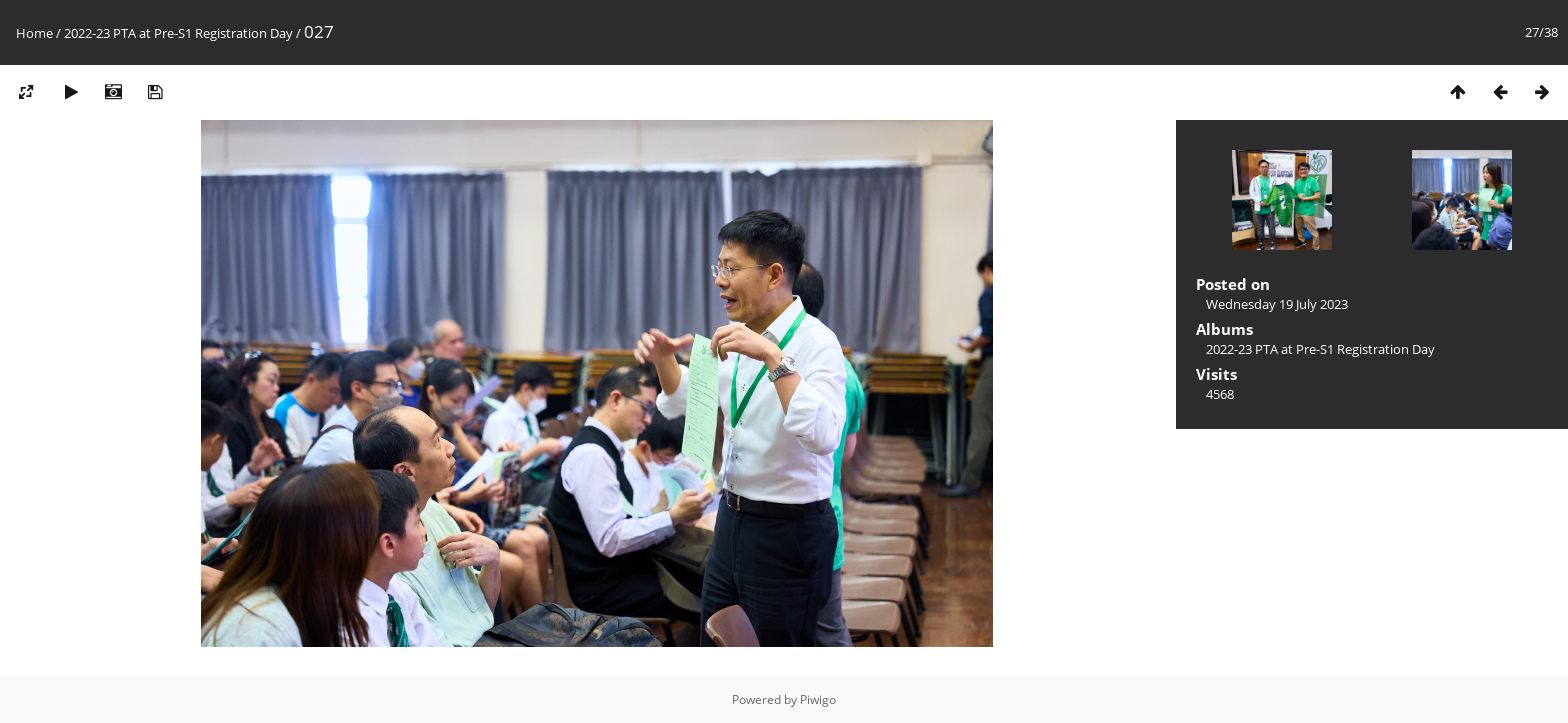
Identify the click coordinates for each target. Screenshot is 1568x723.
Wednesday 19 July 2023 (1277, 304)
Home (34, 33)
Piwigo (818, 699)
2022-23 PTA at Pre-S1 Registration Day (178, 33)
